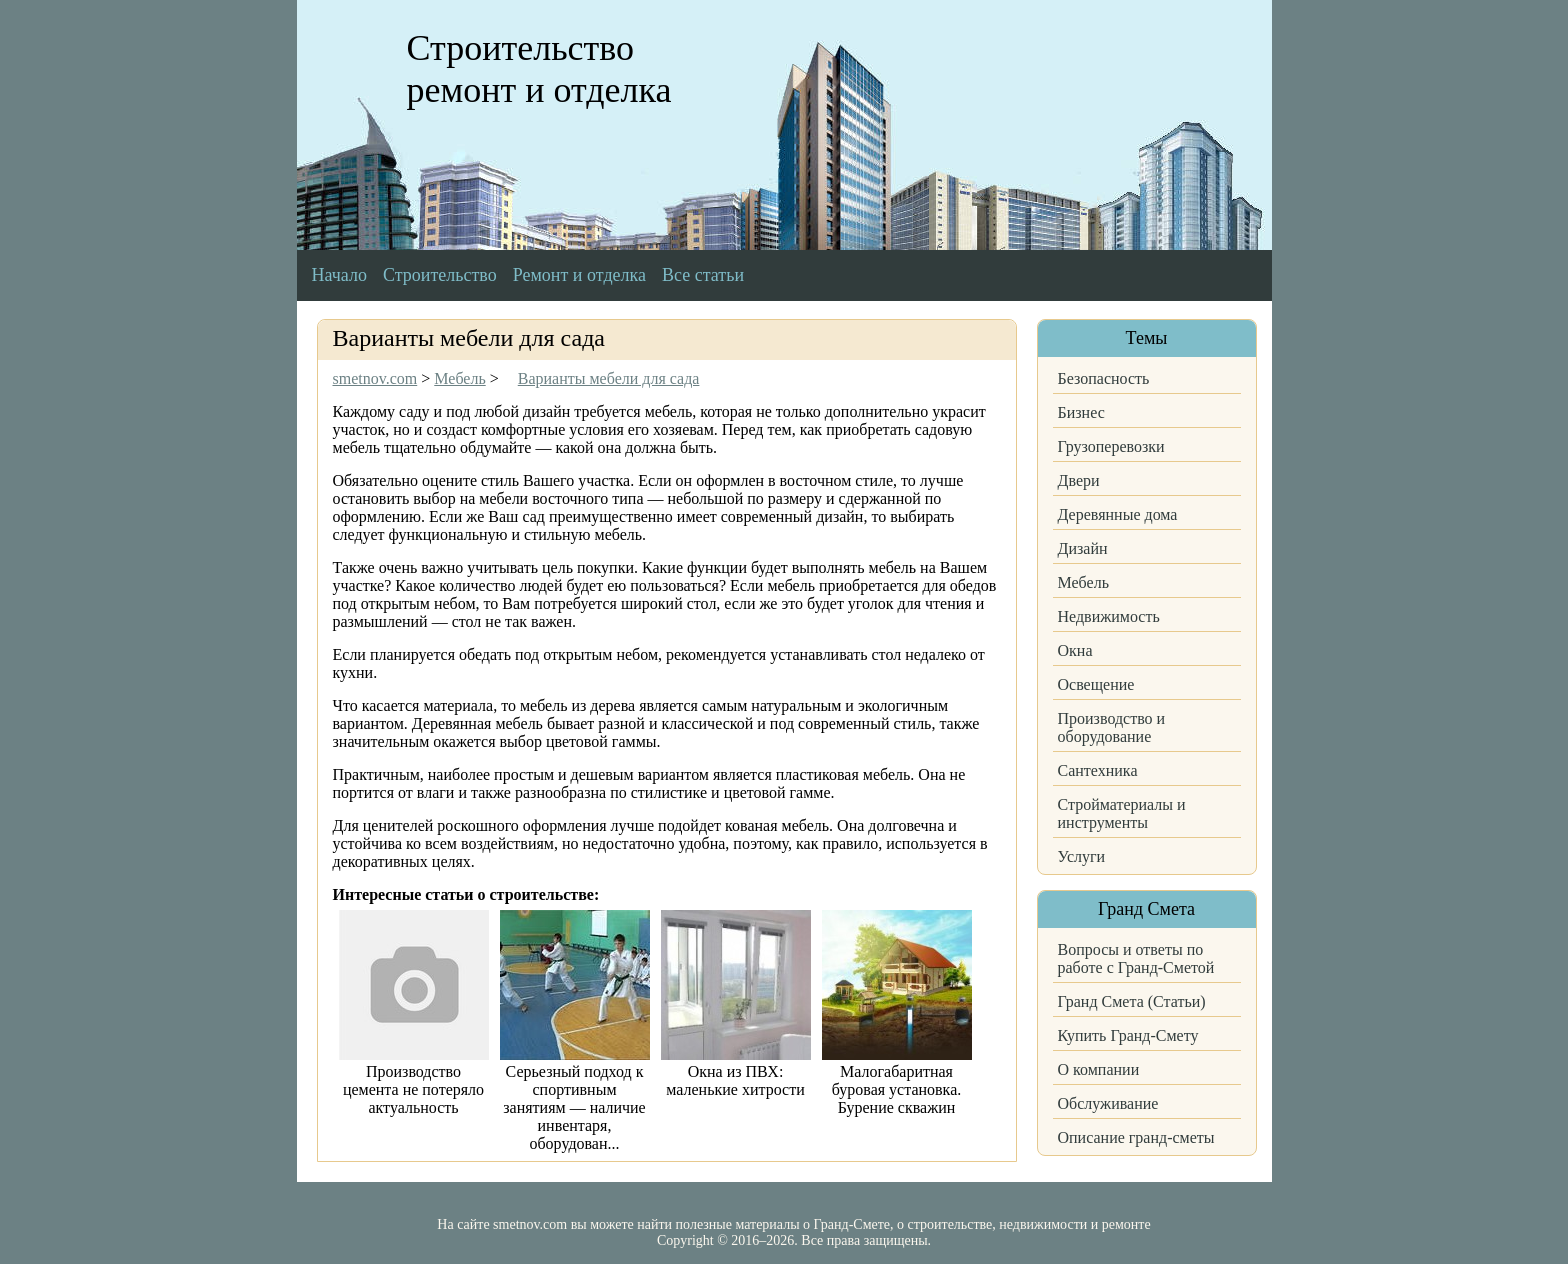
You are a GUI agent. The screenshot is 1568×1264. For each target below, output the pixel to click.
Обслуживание (1108, 1103)
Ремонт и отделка (579, 275)
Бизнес (1081, 412)
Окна (1075, 650)
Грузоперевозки (1111, 446)
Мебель (1083, 582)
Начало (339, 275)
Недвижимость (1109, 616)
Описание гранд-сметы (1136, 1137)
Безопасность (1104, 378)
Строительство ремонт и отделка (539, 69)
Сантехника (1098, 770)
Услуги (1082, 856)
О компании (1099, 1069)
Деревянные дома (1118, 514)
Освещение (1096, 684)
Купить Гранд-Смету (1128, 1035)
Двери (1079, 480)
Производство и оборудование (1112, 727)
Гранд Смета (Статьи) (1132, 1001)
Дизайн (1083, 548)
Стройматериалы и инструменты (1122, 813)
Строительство (440, 275)
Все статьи (703, 275)
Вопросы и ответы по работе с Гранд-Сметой (1136, 958)
